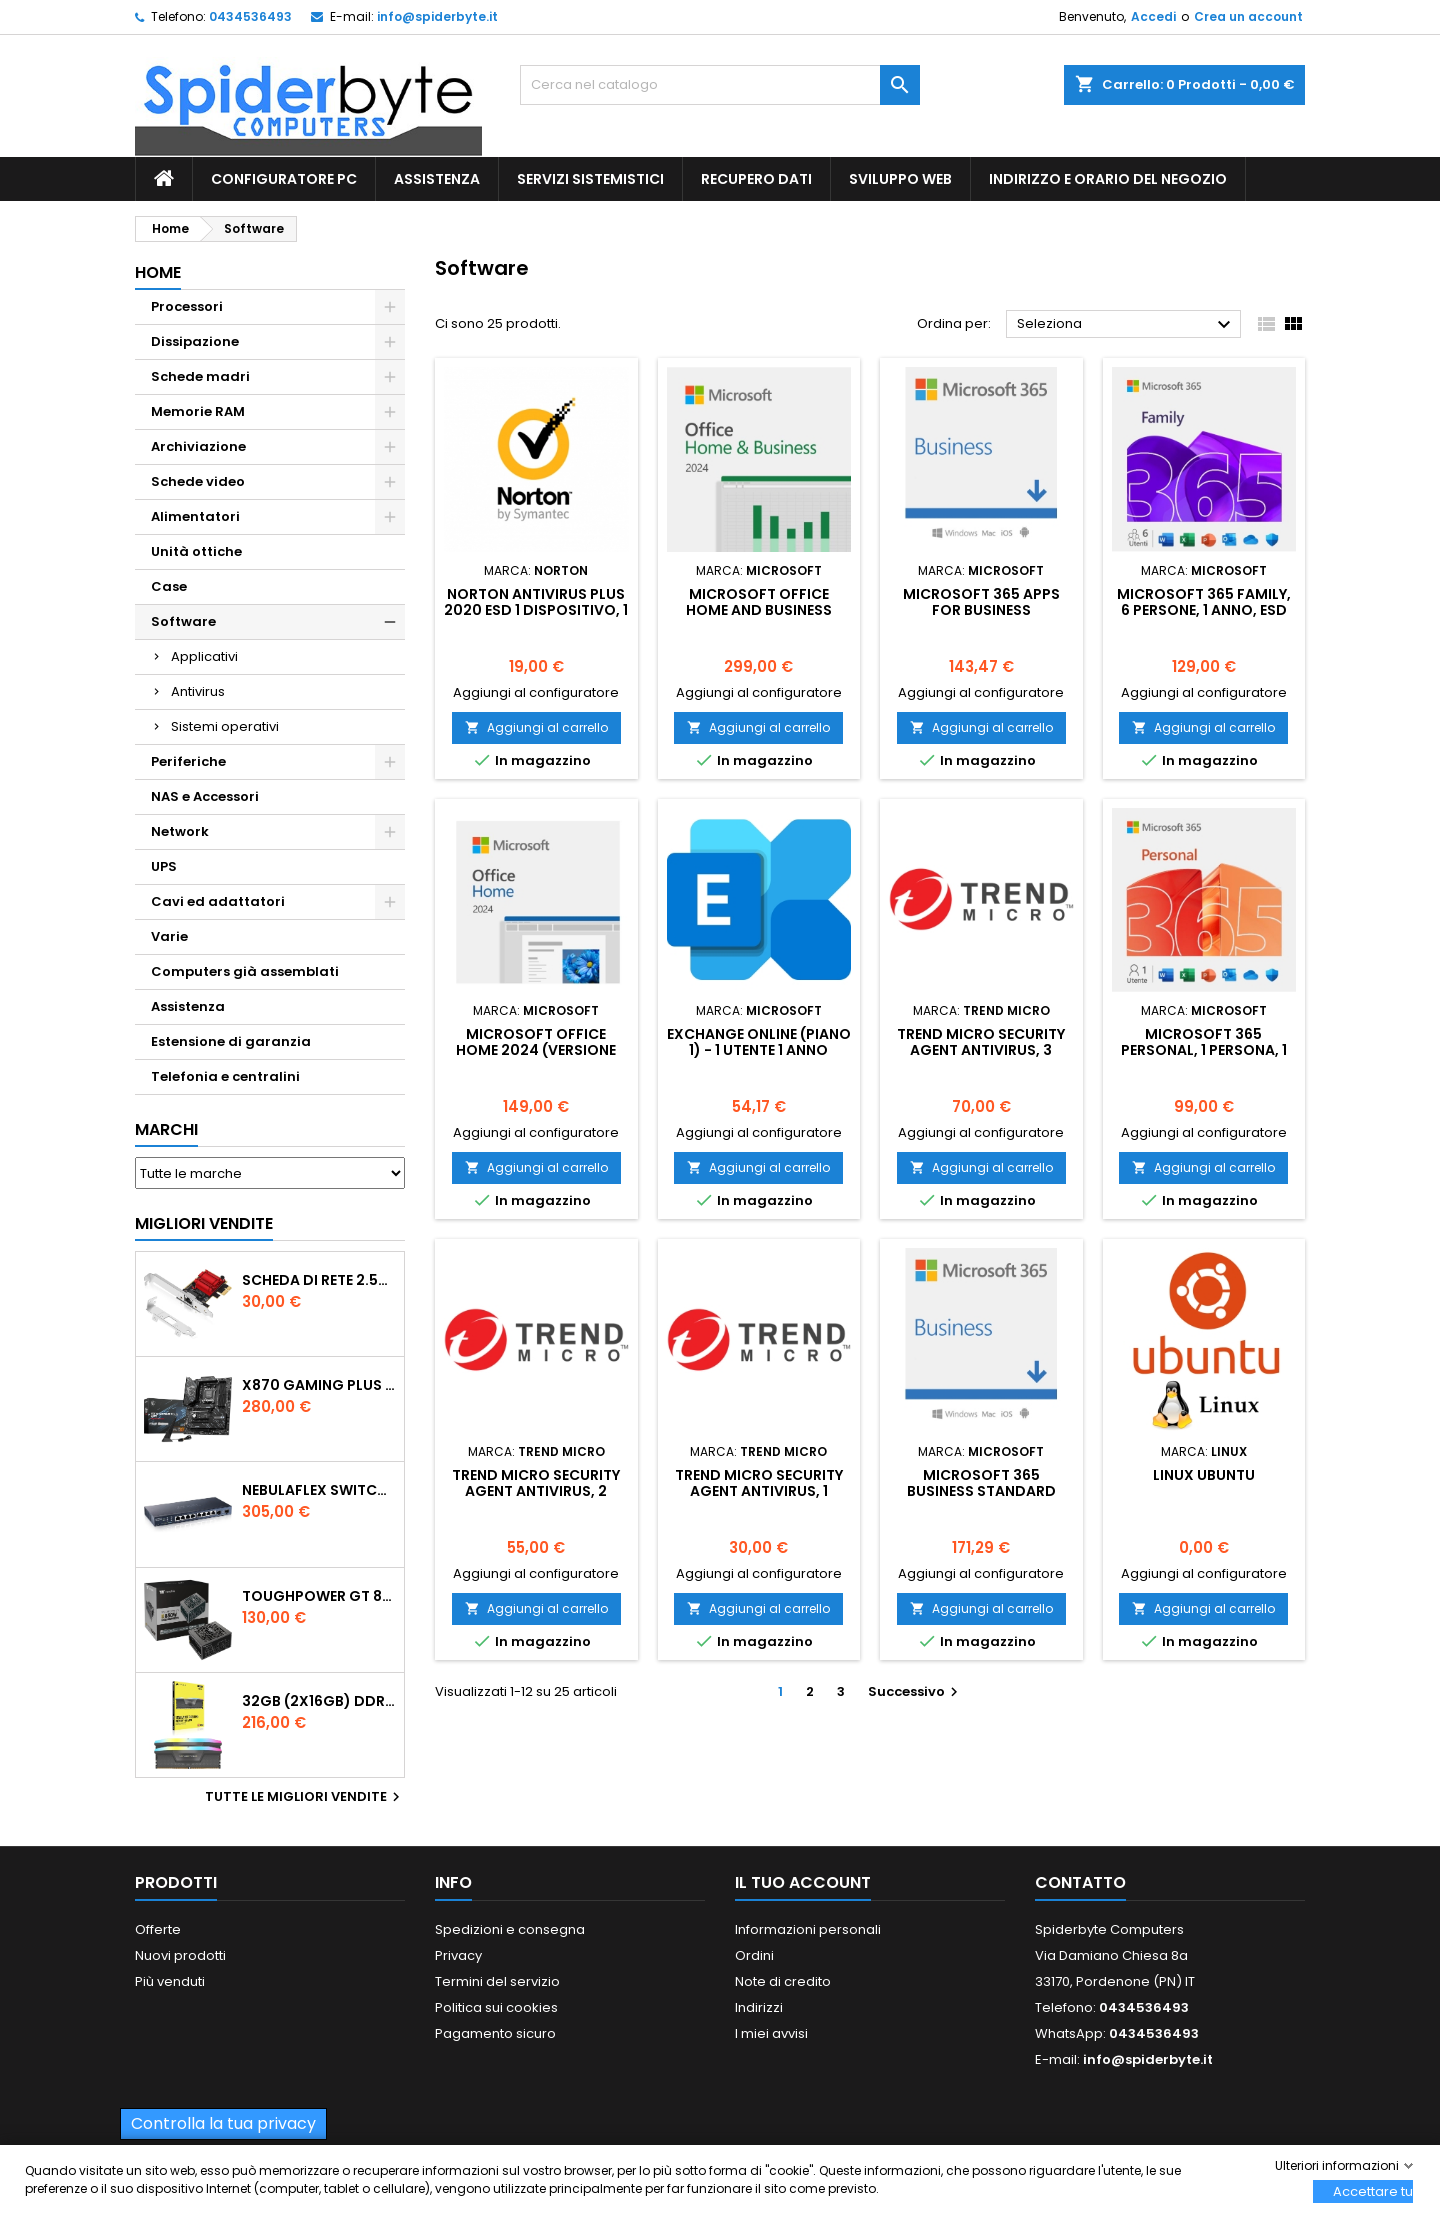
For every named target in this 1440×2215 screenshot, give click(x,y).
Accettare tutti (1373, 2191)
